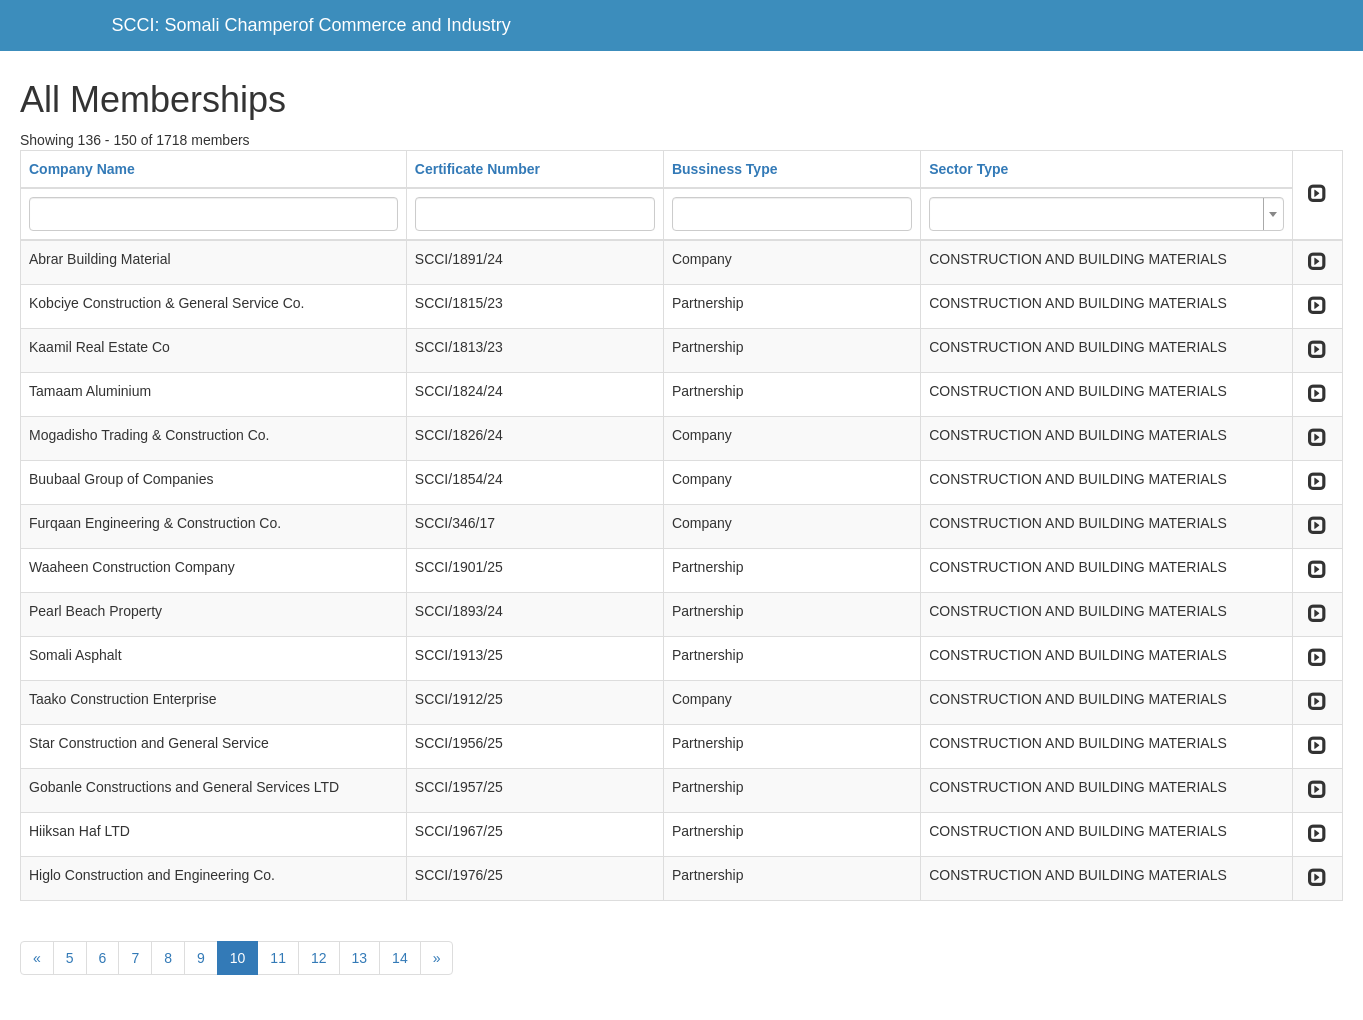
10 (238, 958)
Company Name (82, 169)
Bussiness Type (725, 169)
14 (400, 958)
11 (278, 958)
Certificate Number (477, 169)
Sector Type (968, 169)
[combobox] (1106, 214)
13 (360, 958)
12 (319, 958)
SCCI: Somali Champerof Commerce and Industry (311, 25)
